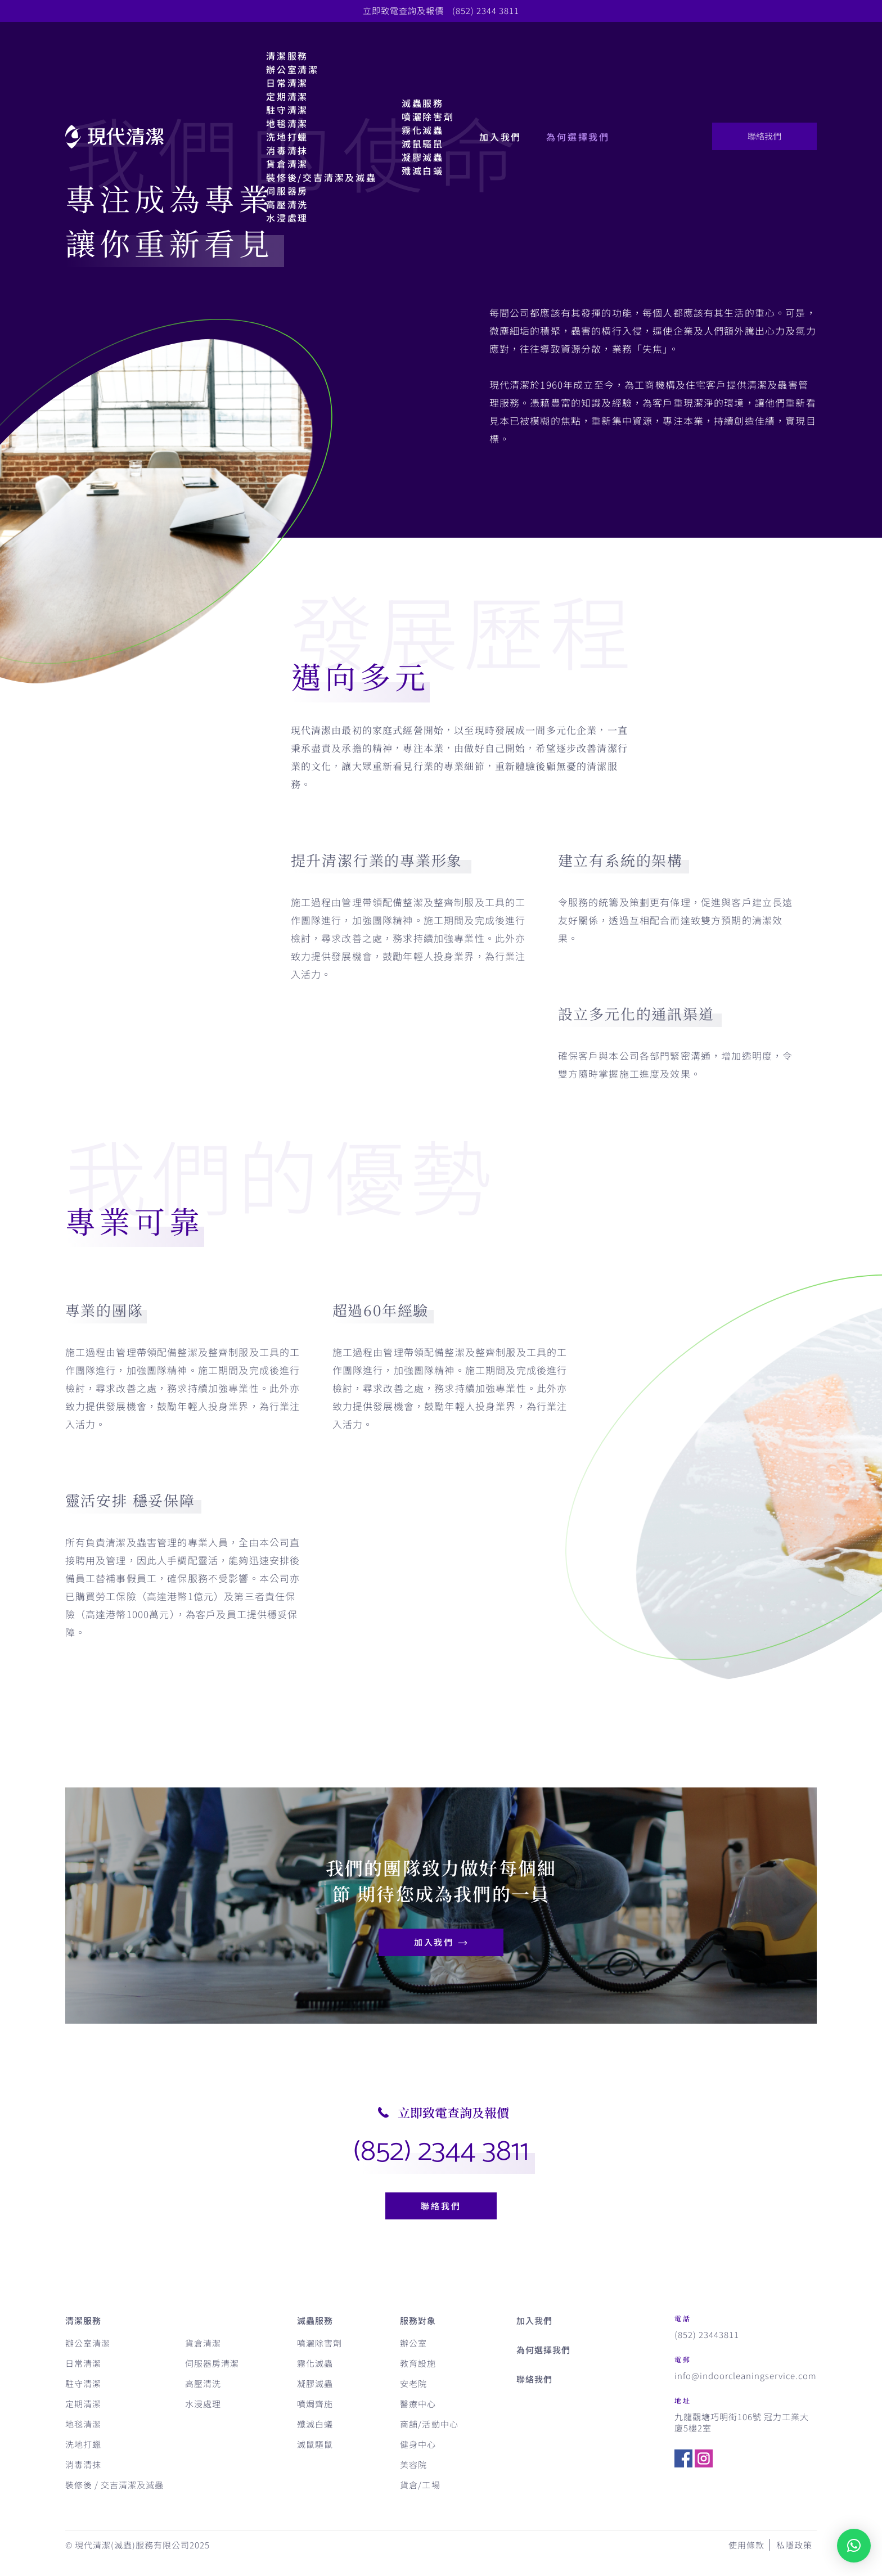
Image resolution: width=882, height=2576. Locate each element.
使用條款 (746, 2545)
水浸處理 (287, 217)
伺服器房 (287, 190)
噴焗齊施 (315, 2404)
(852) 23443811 (706, 2334)
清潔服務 (287, 55)
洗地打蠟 (287, 136)
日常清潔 (287, 82)
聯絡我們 (764, 136)
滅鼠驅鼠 (423, 143)
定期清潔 (287, 96)
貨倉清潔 (287, 163)
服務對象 (418, 2320)
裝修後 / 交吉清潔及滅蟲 (114, 2485)
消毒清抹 (287, 150)
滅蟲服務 (423, 103)
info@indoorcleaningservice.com (745, 2375)
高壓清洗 (287, 204)
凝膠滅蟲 (423, 157)
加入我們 (500, 136)
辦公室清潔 (292, 69)
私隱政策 (794, 2545)
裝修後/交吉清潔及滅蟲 (321, 177)
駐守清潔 (287, 109)
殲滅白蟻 (423, 170)
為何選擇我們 (578, 136)
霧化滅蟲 (423, 130)
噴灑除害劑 (428, 116)
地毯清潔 (287, 123)
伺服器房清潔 (212, 2363)
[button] (854, 2546)
